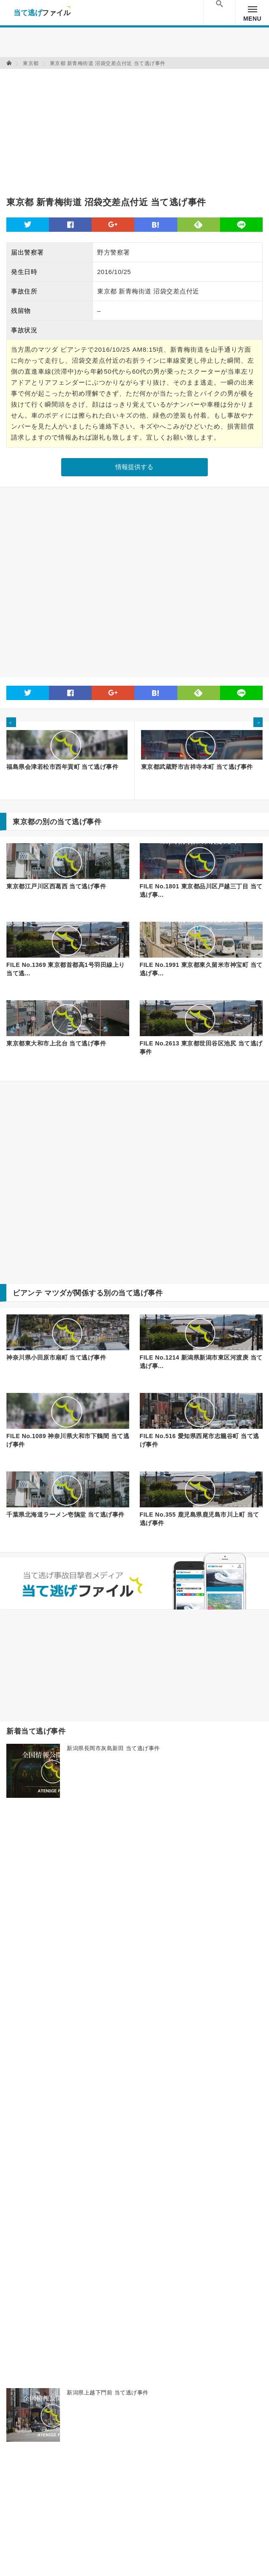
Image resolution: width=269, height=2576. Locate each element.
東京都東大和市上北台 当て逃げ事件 (56, 1043)
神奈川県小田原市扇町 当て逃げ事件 (56, 1357)
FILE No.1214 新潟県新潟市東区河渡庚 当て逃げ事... (201, 1361)
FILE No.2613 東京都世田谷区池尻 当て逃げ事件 (201, 1047)
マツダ (55, 1293)
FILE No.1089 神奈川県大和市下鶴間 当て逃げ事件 (67, 1440)
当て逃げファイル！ (42, 12)
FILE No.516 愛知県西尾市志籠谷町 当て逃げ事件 (199, 1440)
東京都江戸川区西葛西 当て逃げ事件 (56, 886)
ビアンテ (27, 1293)
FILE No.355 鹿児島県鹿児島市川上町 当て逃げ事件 (199, 1518)
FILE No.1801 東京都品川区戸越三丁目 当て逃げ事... (201, 890)
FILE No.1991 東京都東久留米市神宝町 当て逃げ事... (201, 969)
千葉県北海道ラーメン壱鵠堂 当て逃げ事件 (65, 1514)
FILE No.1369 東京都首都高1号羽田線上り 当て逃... (65, 969)
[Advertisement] (105, 128)
